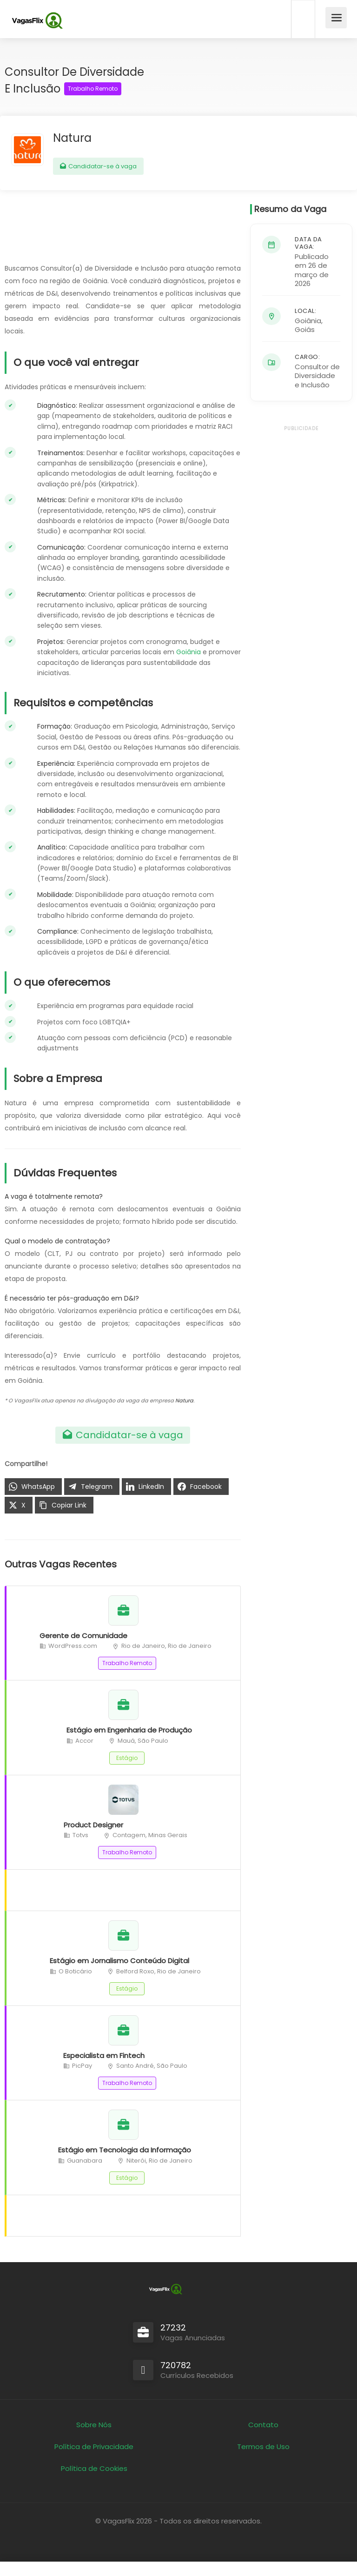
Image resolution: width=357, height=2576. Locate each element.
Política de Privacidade (93, 2446)
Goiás (305, 329)
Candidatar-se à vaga (98, 166)
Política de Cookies (94, 2468)
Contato (263, 2425)
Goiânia (188, 652)
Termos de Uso (263, 2446)
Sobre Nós (94, 2425)
